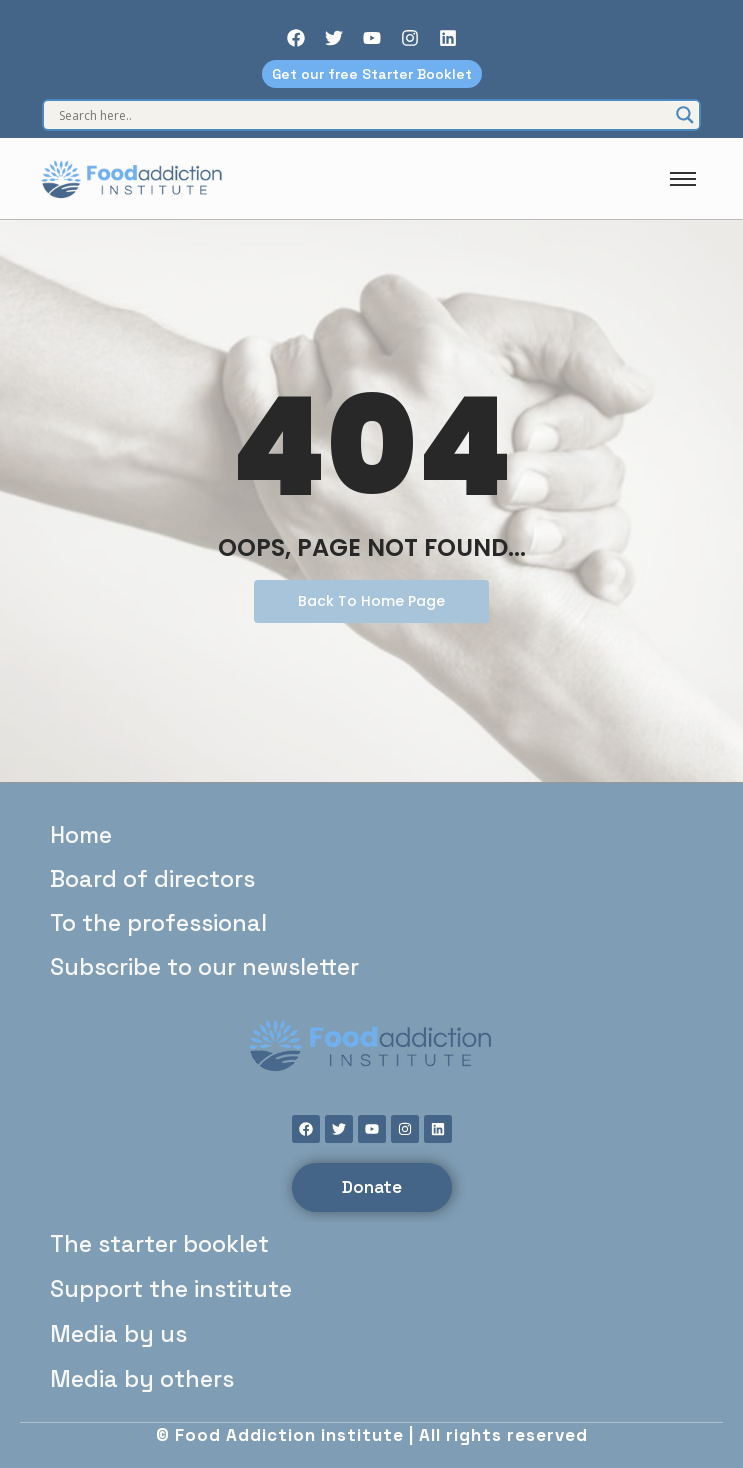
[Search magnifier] (685, 115)
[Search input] (362, 115)
